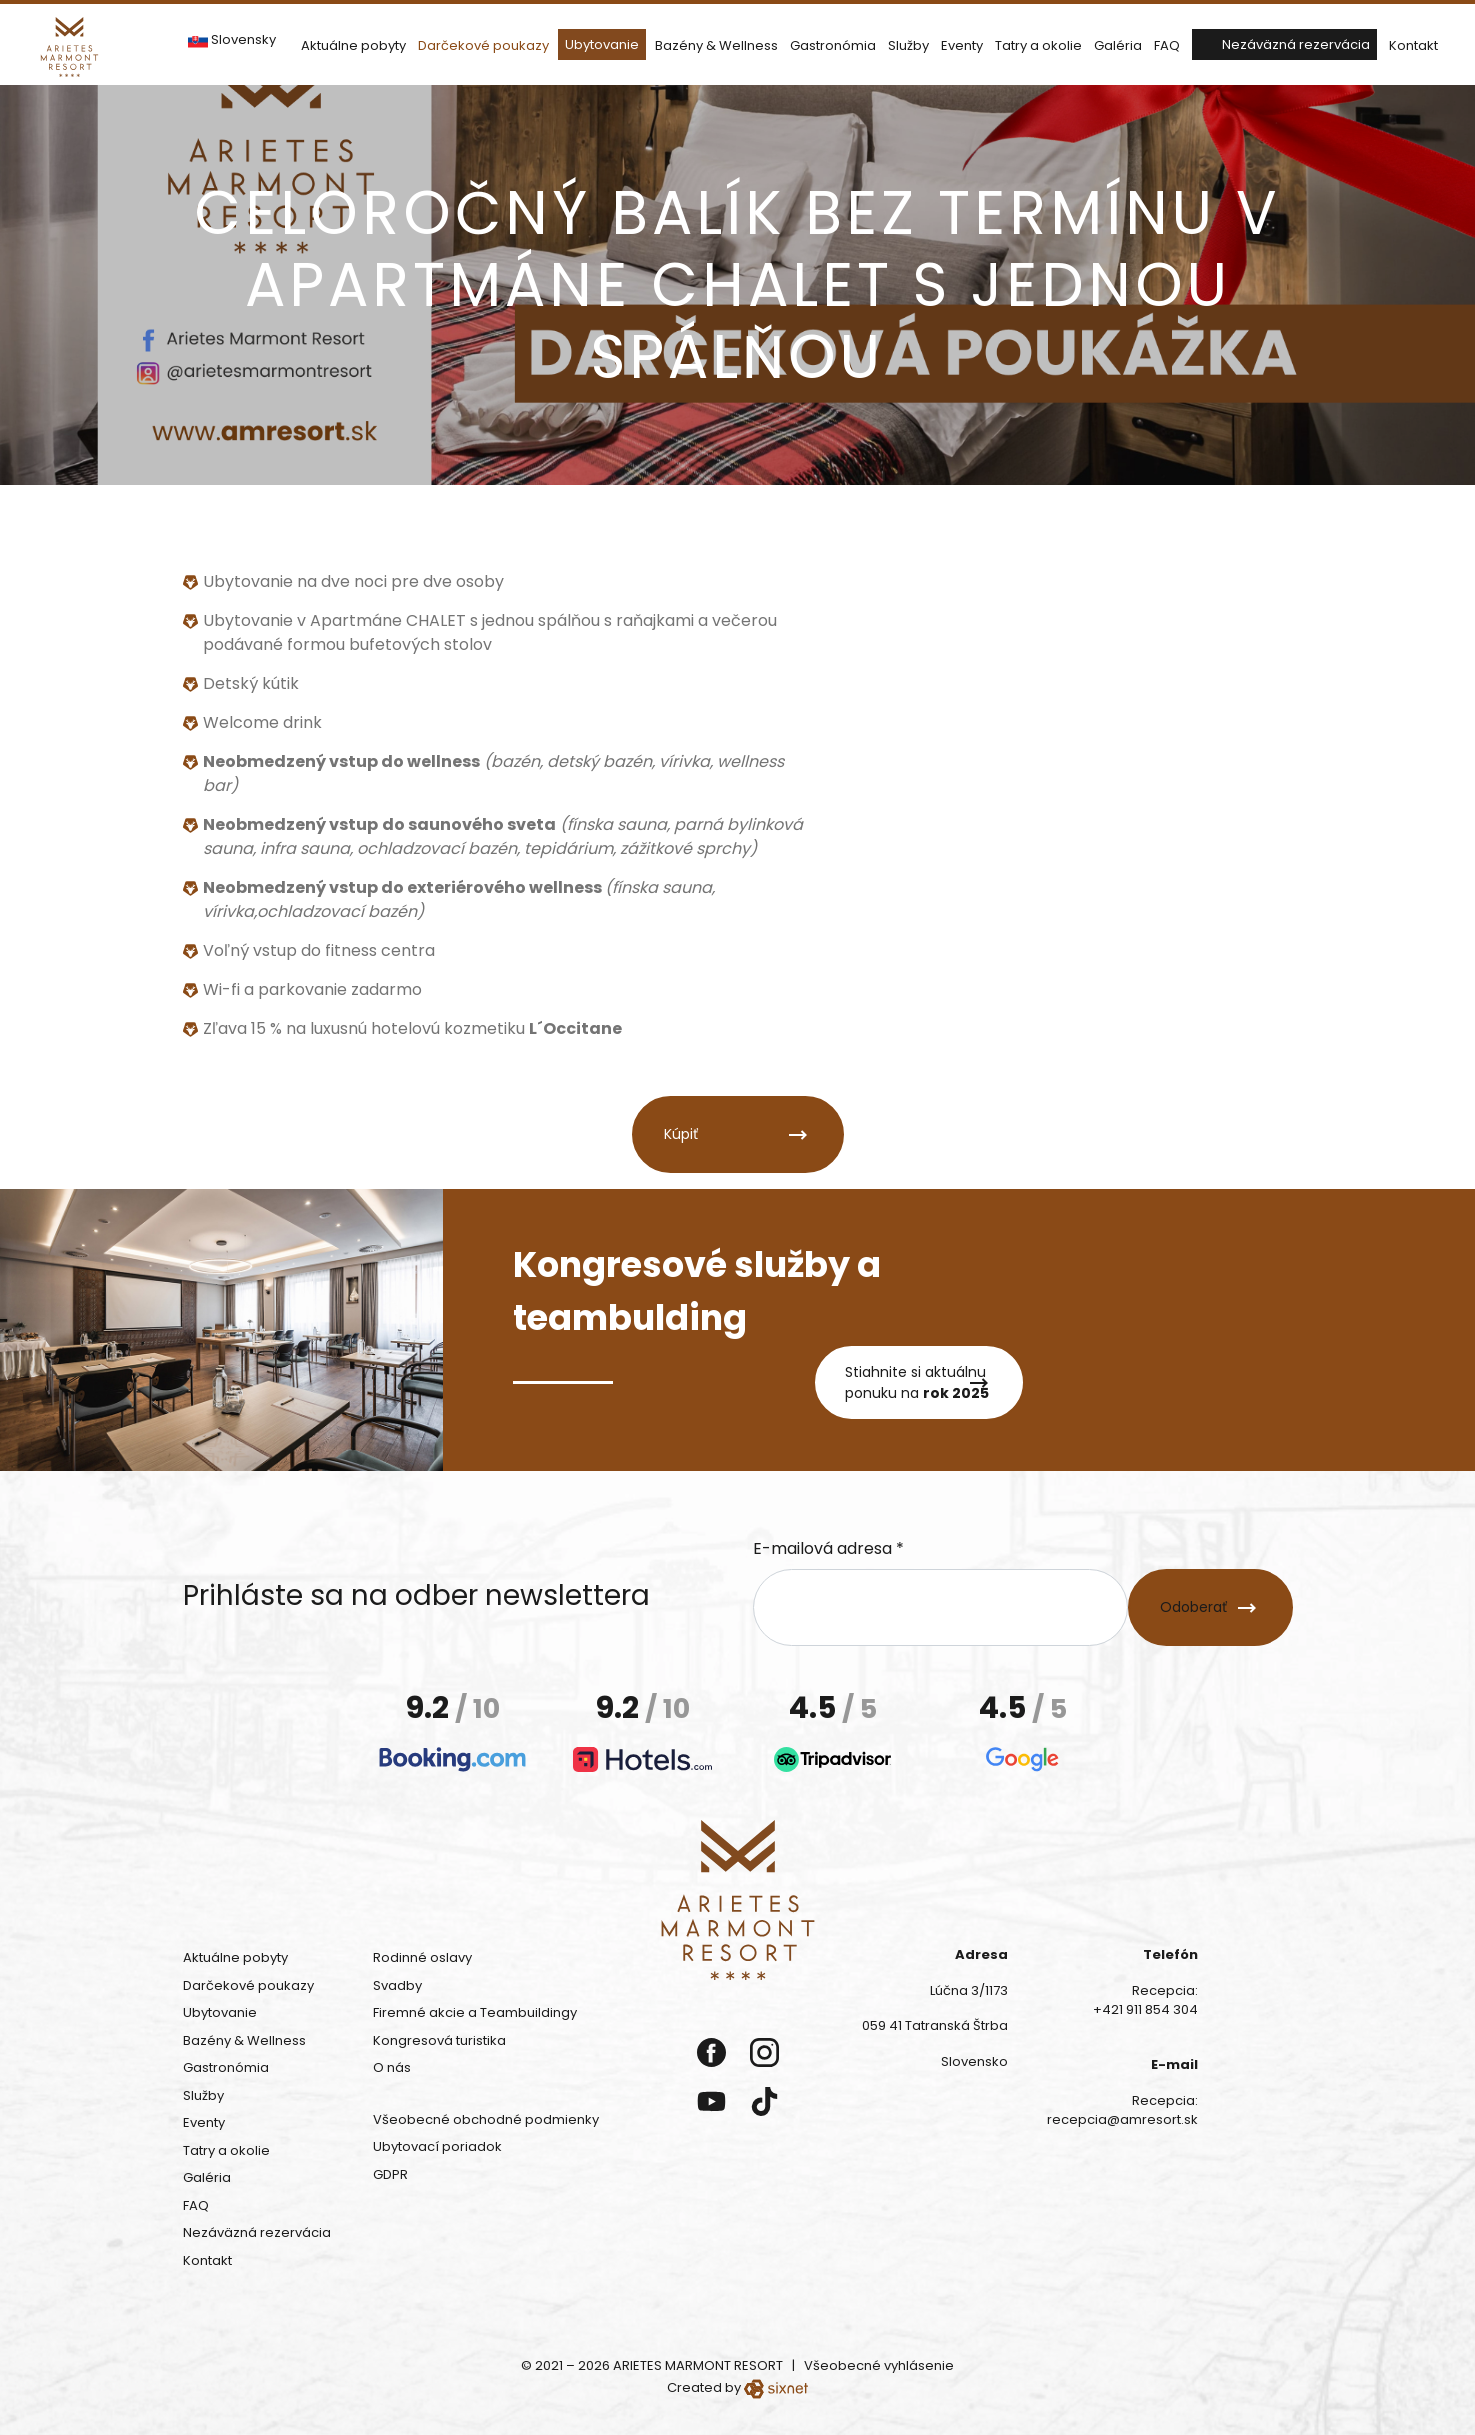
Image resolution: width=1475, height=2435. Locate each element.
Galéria (1118, 45)
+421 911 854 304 (1145, 2009)
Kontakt (1413, 45)
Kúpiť (681, 1134)
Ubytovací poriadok (437, 2146)
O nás (392, 2067)
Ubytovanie (602, 44)
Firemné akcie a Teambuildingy (475, 2012)
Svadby (397, 1985)
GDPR (390, 2174)
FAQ (1167, 45)
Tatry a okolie (1038, 45)
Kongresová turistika (439, 2040)
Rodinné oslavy (422, 1957)
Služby (908, 45)
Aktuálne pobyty (353, 45)
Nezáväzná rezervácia (1296, 44)
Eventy (962, 45)
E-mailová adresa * (828, 1548)
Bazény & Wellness (716, 45)
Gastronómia (833, 45)
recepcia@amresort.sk (1122, 2119)
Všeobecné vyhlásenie (879, 2365)
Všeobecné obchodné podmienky (486, 2119)
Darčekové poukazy (483, 45)
